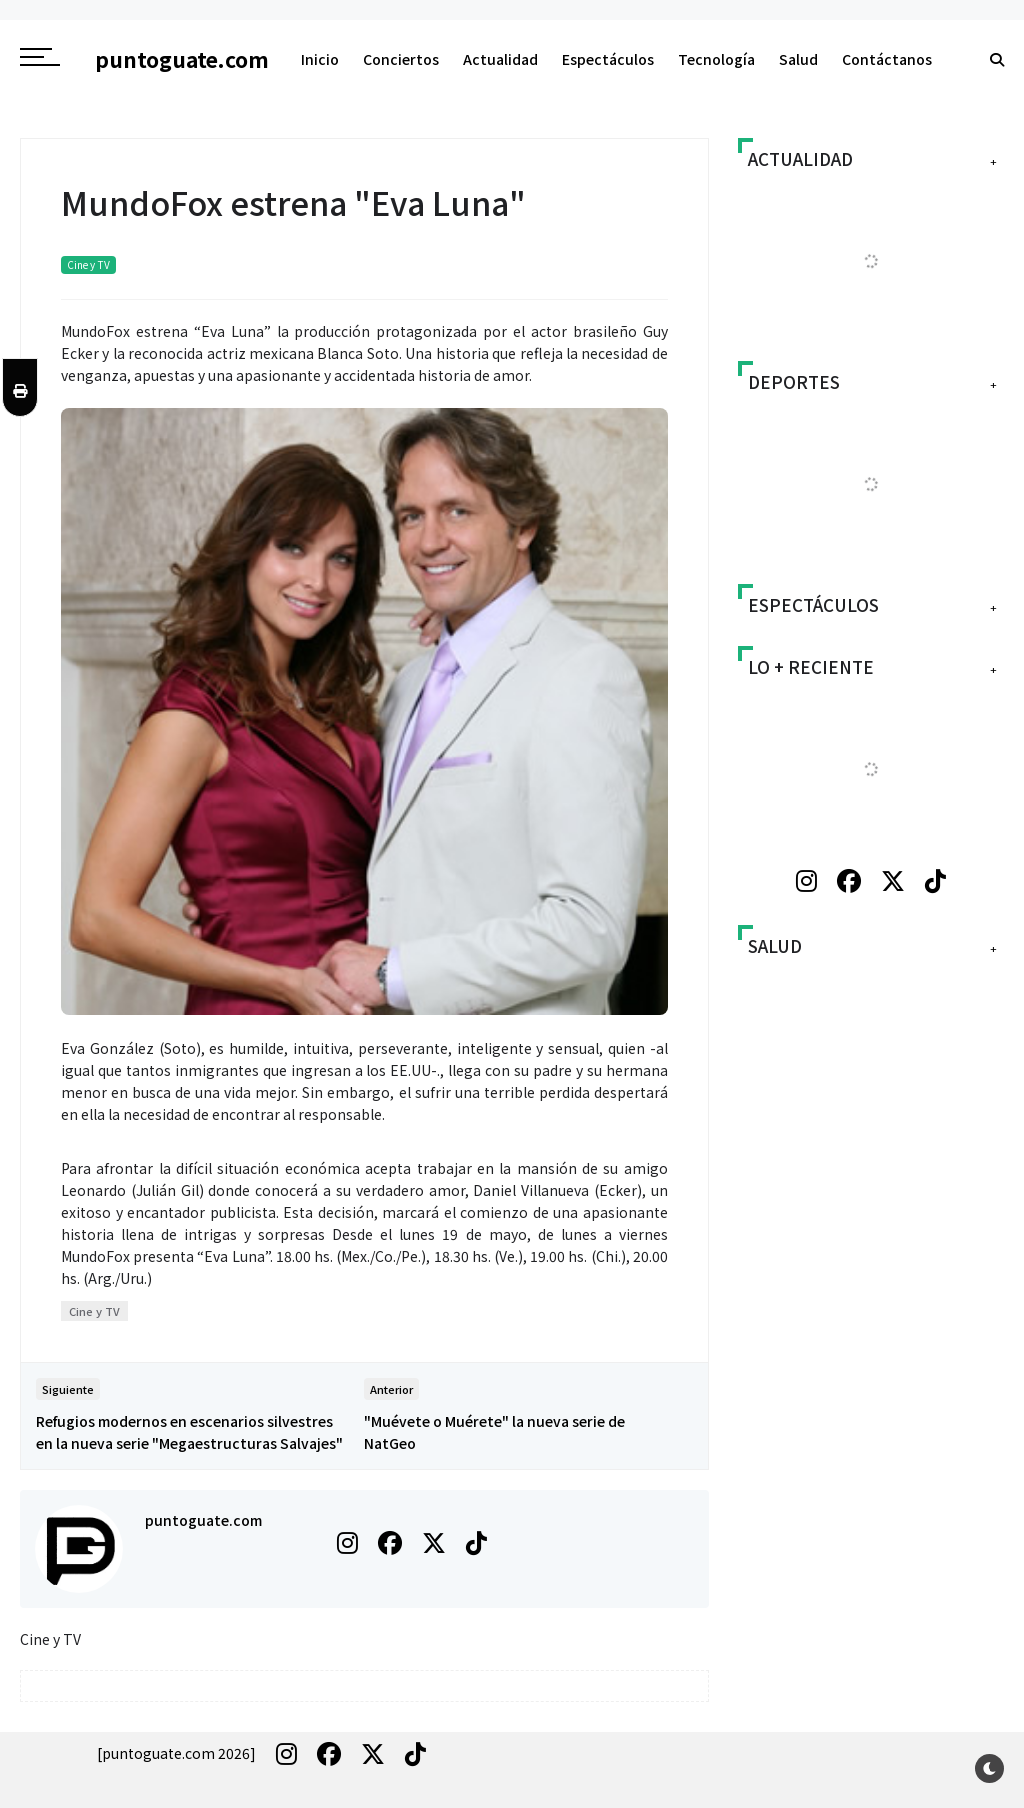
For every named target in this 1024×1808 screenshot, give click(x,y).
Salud (798, 59)
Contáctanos (887, 59)
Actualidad (500, 59)
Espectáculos (608, 59)
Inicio (320, 59)
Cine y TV (88, 264)
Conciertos (401, 59)
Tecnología (716, 59)
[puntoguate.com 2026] (176, 1753)
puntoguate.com (203, 1520)
